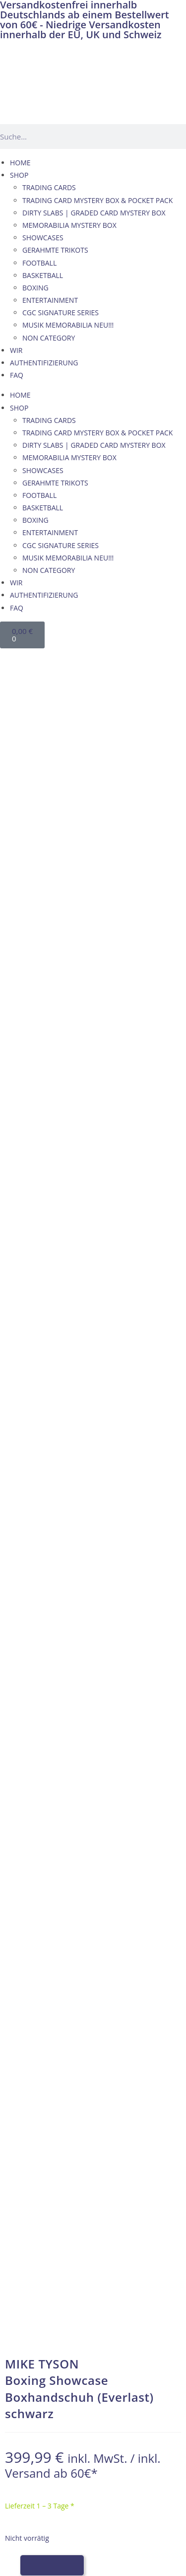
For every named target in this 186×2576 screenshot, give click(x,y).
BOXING (35, 287)
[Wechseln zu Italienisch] (70, 659)
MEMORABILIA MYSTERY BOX (69, 225)
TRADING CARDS (49, 187)
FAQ (16, 375)
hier (111, 1786)
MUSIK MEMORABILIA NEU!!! (68, 325)
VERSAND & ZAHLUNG (46, 2122)
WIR (16, 350)
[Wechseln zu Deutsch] (13, 659)
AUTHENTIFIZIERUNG (44, 362)
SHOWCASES (42, 237)
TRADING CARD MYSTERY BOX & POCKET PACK (97, 200)
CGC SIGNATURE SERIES (60, 312)
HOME (20, 162)
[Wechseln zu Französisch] (51, 659)
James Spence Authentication (64, 1761)
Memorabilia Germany (52, 1748)
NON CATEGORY (48, 338)
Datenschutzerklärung (45, 2147)
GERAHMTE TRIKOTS (55, 250)
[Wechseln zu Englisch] (32, 659)
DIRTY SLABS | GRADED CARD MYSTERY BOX (94, 212)
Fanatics (29, 1773)
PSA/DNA (131, 1761)
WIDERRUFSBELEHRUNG (49, 2134)
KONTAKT (25, 2084)
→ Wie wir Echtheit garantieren (93, 1359)
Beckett (153, 1748)
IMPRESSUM (30, 2096)
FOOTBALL (39, 263)
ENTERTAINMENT (50, 300)
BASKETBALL (42, 275)
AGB (17, 2109)
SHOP (19, 175)
